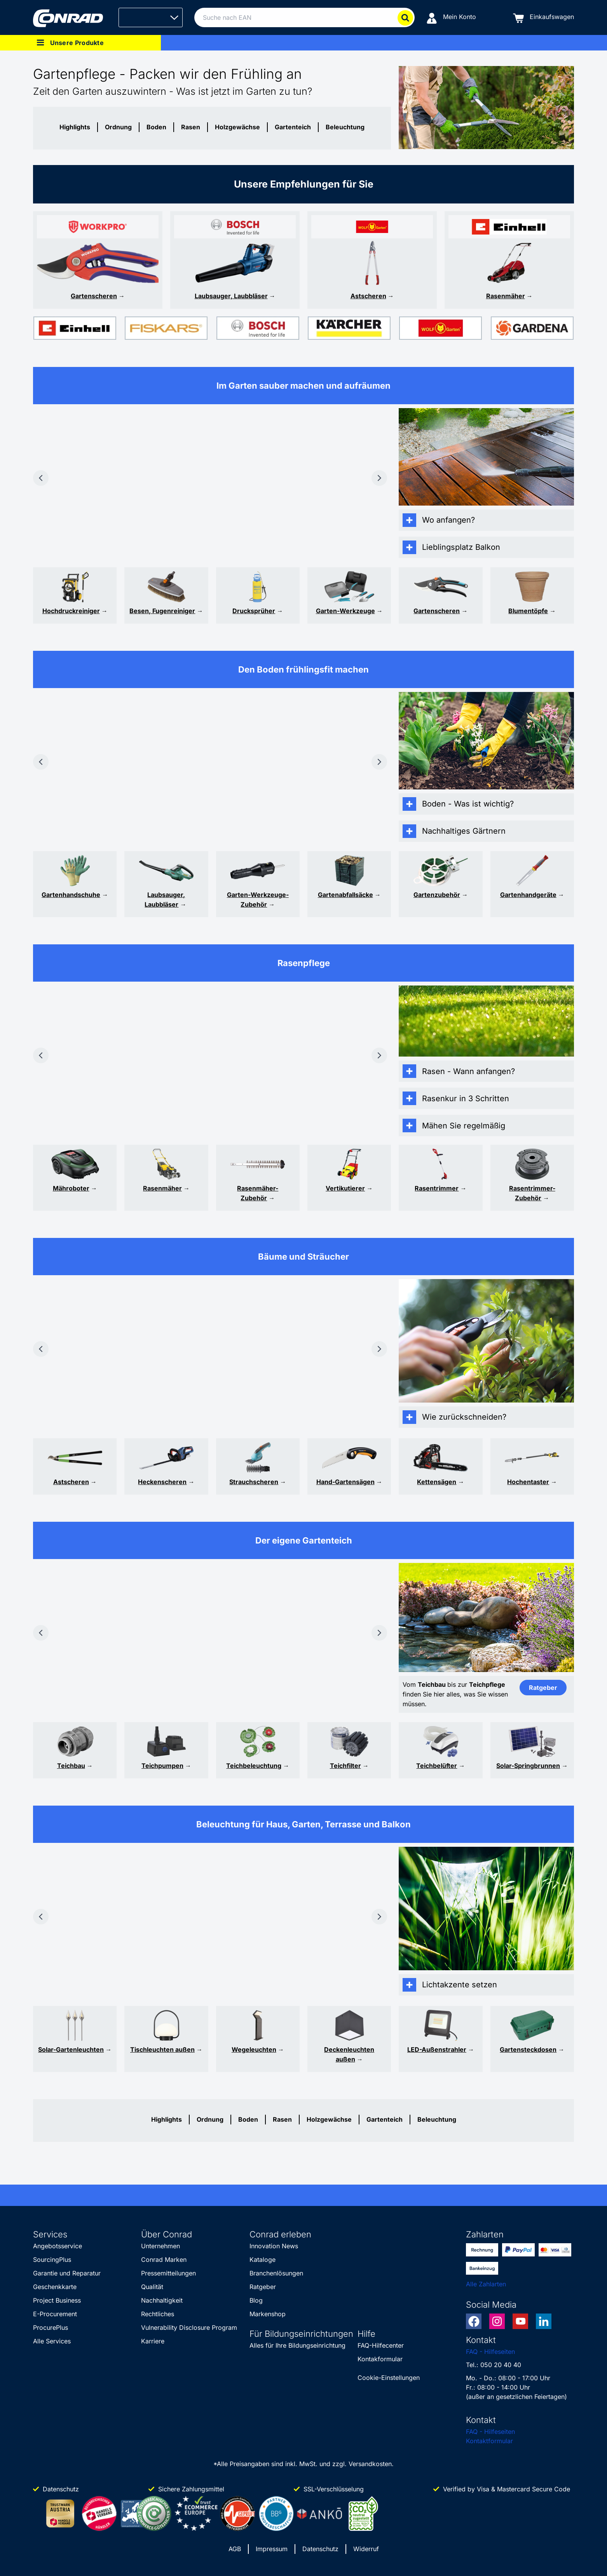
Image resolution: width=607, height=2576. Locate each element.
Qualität (152, 2287)
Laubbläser (161, 904)
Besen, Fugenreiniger (162, 611)
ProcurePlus (50, 2327)
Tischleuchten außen (162, 2049)
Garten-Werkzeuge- (258, 895)
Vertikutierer (345, 1188)
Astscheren (368, 296)
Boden (156, 127)
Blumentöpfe (528, 611)
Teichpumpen (162, 1765)
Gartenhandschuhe (71, 895)
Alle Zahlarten (486, 2284)
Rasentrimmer (437, 1188)
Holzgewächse (237, 127)
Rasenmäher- (257, 1188)
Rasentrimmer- (532, 1188)
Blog (256, 2300)
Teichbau (71, 1765)
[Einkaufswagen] (543, 18)
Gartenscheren (94, 296)
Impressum (272, 2549)
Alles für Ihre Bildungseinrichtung (297, 2345)
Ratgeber (262, 2287)
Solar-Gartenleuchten (71, 2049)
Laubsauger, (166, 895)
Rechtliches (157, 2314)
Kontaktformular (489, 2441)
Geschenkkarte (55, 2287)
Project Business (57, 2300)
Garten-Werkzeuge (345, 611)
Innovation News (273, 2246)
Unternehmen (160, 2246)
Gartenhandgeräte (528, 895)
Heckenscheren (162, 1482)
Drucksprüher (253, 611)
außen (345, 2059)
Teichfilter (345, 1765)
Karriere (152, 2341)
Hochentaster (528, 1482)
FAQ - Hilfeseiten (490, 2351)
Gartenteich (293, 127)
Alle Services (52, 2341)
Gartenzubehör (436, 895)
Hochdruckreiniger (71, 611)
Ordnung (118, 127)
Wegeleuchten (254, 2049)
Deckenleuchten (349, 2049)
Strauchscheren (253, 1482)
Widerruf (366, 2549)
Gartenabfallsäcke (345, 895)
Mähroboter (71, 1188)
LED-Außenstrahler (436, 2049)
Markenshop (267, 2314)
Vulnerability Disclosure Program (189, 2327)
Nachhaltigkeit (162, 2300)
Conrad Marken (164, 2259)
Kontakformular (380, 2359)
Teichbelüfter (436, 1765)
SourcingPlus (52, 2259)
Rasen (190, 127)
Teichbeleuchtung (253, 1765)
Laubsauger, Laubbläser (231, 296)
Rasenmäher (505, 296)
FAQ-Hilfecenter (381, 2345)
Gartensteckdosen (528, 2049)
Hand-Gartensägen (345, 1482)
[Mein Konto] (451, 18)
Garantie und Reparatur (67, 2273)
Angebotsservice (57, 2246)
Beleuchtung (345, 127)
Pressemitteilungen (168, 2273)
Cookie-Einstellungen (389, 2377)
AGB (234, 2549)
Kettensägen (436, 1482)
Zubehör (254, 904)
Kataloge (262, 2259)
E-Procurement (55, 2314)
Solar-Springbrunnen (528, 1765)
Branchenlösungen (276, 2273)
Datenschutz (320, 2549)
